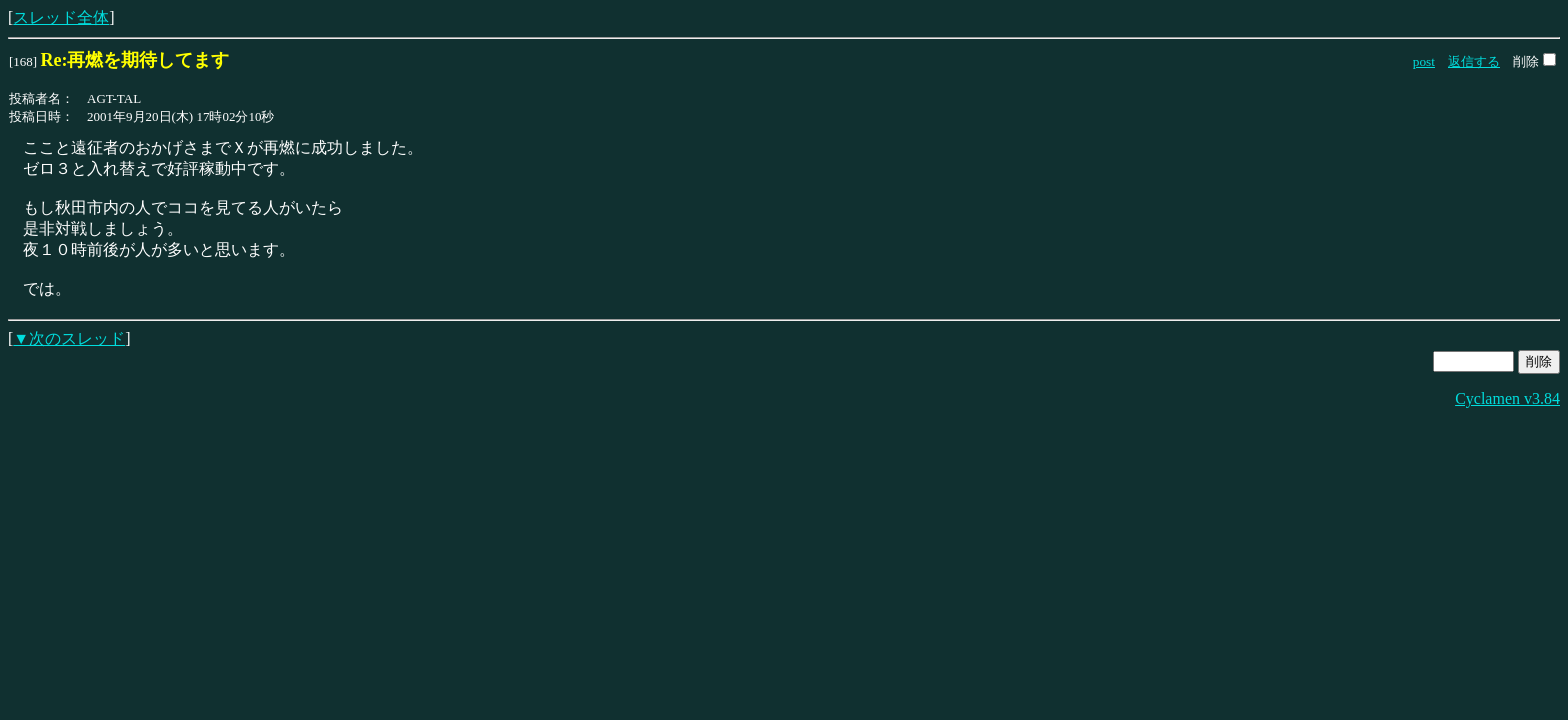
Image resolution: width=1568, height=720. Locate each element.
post (1424, 61)
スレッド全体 (61, 17)
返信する (1474, 61)
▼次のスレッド (69, 338)
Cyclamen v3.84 (1507, 398)
